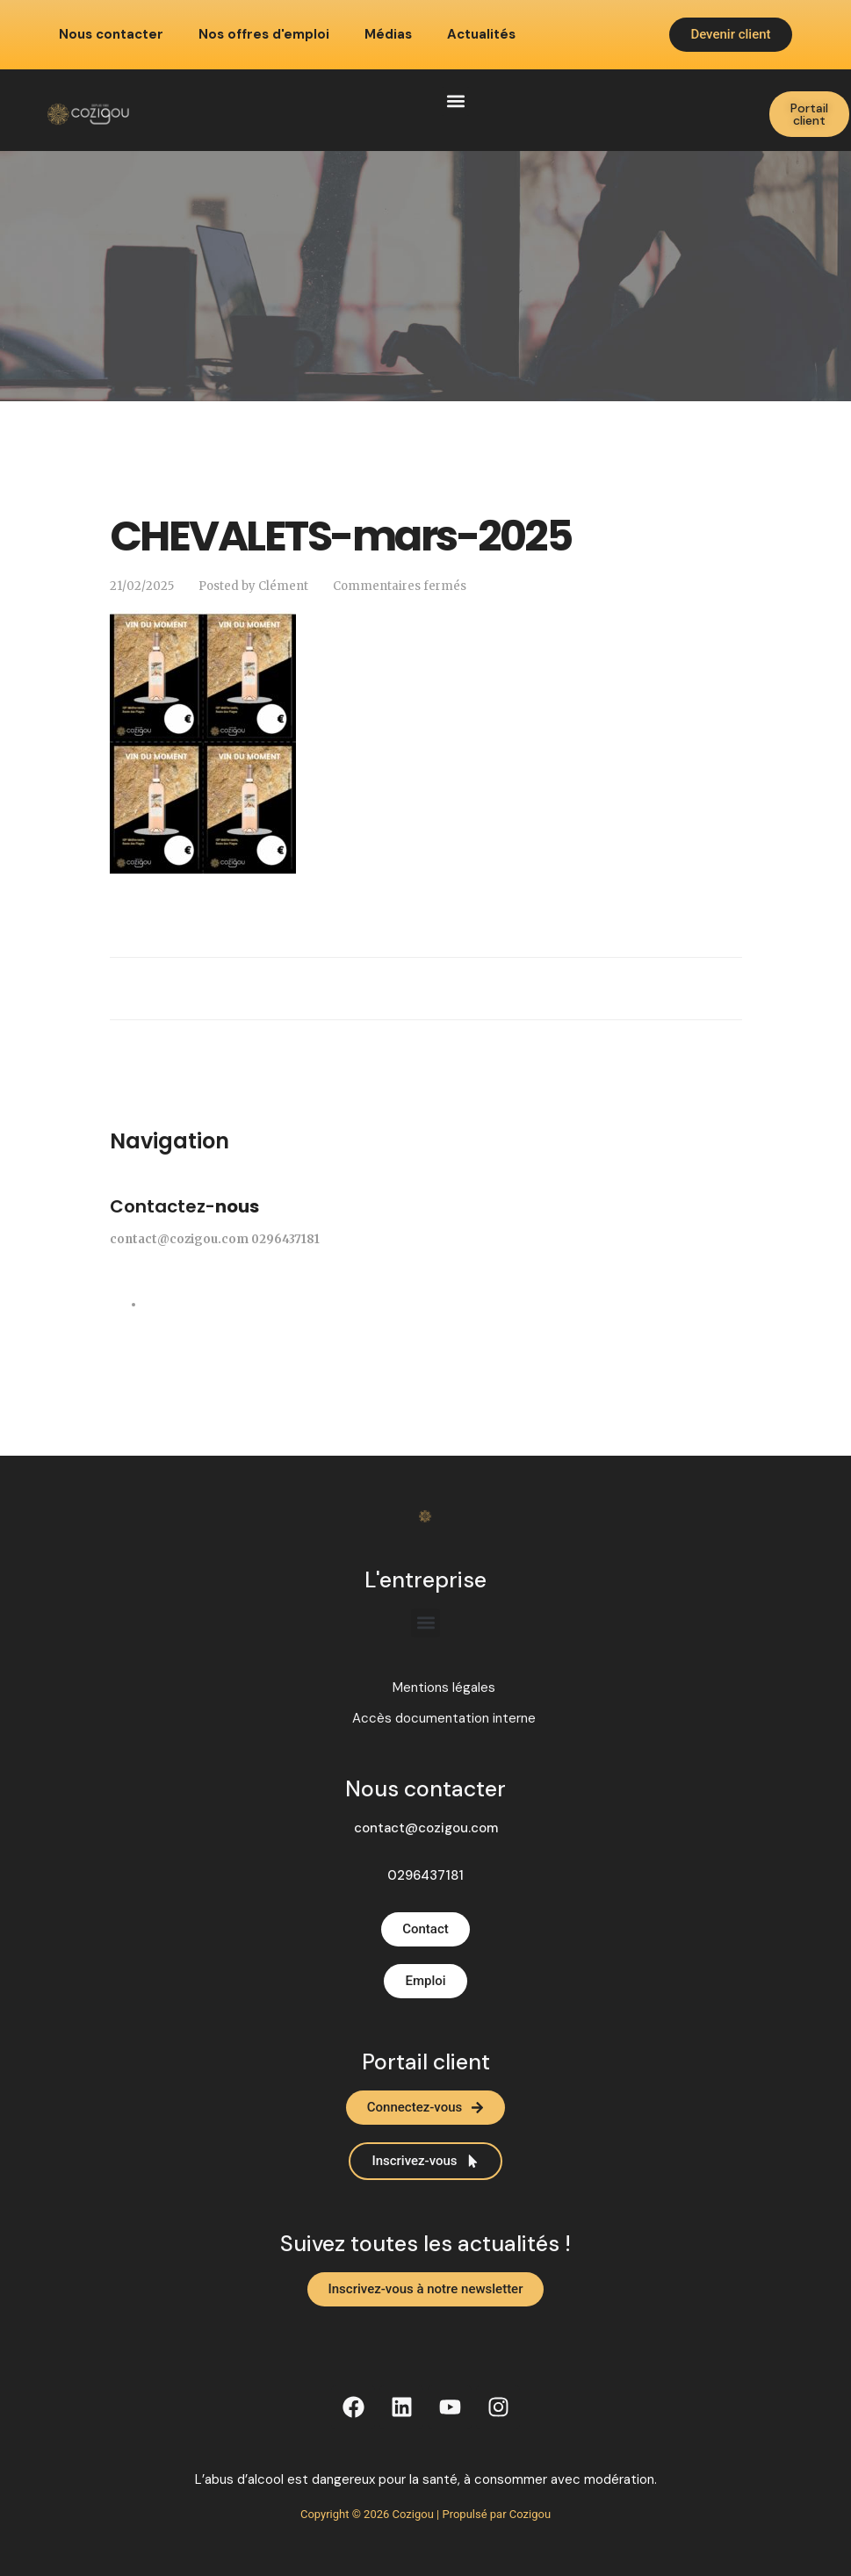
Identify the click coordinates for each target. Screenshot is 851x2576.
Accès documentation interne (444, 1718)
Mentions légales (444, 1688)
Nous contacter (111, 34)
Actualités (481, 34)
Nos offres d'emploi (263, 34)
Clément (283, 586)
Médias (388, 34)
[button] (455, 101)
